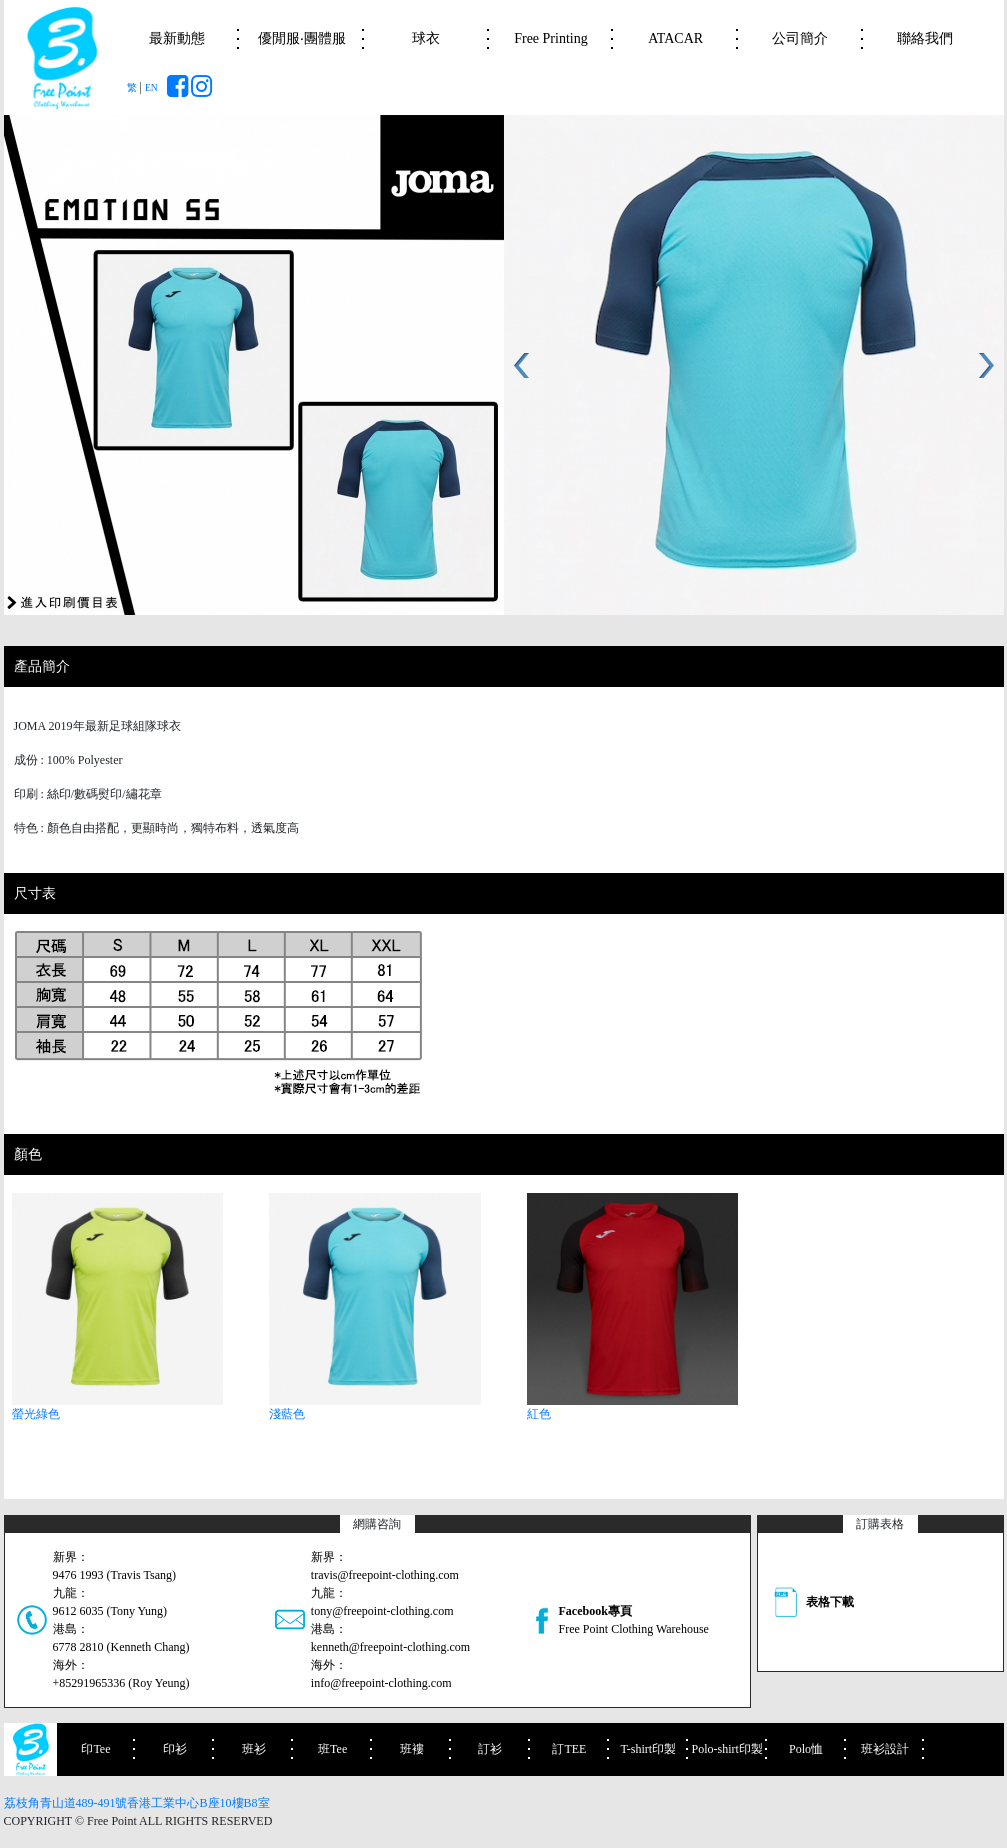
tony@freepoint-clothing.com (382, 1611)
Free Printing (551, 38)
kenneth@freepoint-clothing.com (390, 1647)
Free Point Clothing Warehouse (633, 1629)
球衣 (426, 38)
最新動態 (177, 38)
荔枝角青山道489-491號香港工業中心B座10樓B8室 (137, 1803)
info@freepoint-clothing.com (381, 1683)
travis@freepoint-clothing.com (385, 1575)
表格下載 (830, 1602)
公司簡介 (800, 38)
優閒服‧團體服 (302, 38)
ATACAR (675, 38)
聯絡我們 (925, 38)
